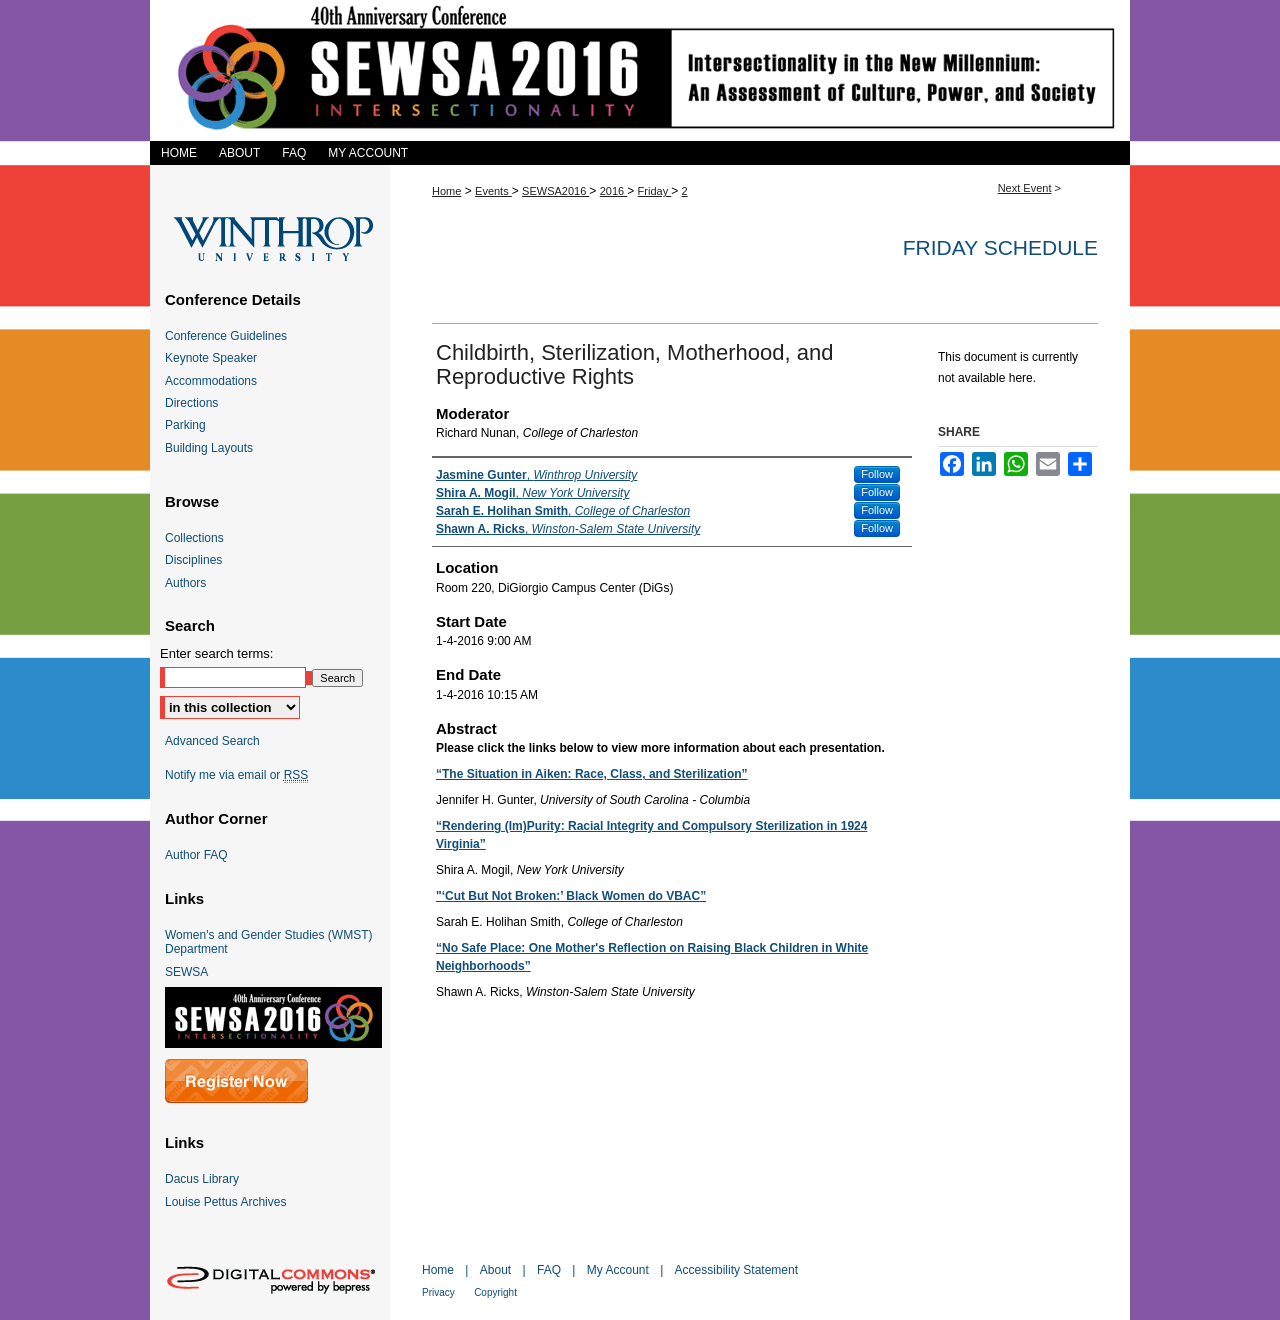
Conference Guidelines (226, 336)
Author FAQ (196, 855)
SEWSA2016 (555, 191)
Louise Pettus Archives (225, 1202)
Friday (655, 191)
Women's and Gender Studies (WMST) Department (268, 942)
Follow (877, 474)
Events (493, 191)
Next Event (1025, 188)
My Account (618, 1270)
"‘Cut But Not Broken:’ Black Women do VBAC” (571, 896)
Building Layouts (209, 448)
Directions (191, 403)
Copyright (495, 1292)
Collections (194, 538)
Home (446, 191)
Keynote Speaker (211, 358)
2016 (614, 191)
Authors (185, 583)
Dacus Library (202, 1179)
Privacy (438, 1292)
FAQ (549, 1270)
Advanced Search (212, 741)
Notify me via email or (236, 775)
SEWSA (186, 972)
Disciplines (193, 560)
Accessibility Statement (736, 1270)
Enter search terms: (216, 653)
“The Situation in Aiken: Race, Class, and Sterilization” (592, 774)
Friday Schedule (1000, 247)
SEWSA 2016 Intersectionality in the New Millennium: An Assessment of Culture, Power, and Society (640, 70)
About (495, 1270)
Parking (185, 425)
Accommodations (211, 381)
